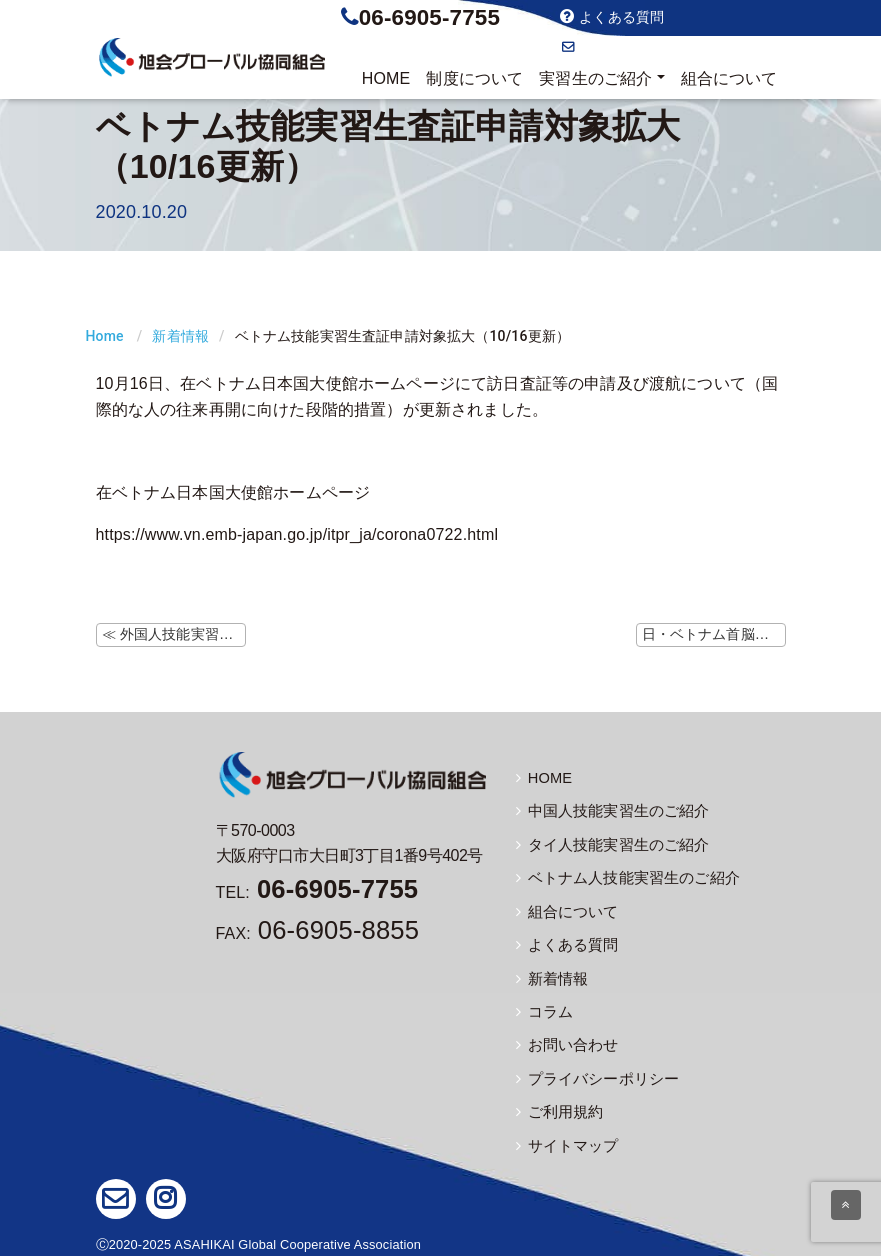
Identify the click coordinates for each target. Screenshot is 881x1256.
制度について (474, 78)
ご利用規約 (557, 1108)
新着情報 (180, 336)
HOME (386, 78)
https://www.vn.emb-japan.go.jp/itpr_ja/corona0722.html (297, 534)
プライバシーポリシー (593, 1075)
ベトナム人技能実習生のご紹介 (621, 877)
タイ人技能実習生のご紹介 (607, 844)
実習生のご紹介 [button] (595, 78)
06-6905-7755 (429, 17)
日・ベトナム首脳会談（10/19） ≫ (714, 634)
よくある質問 (612, 16)
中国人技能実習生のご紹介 (607, 811)
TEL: (317, 892)
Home (105, 336)
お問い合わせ (611, 47)
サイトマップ (564, 1141)
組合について (729, 78)
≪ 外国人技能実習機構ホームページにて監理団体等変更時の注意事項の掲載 (174, 634)
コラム (543, 1009)
